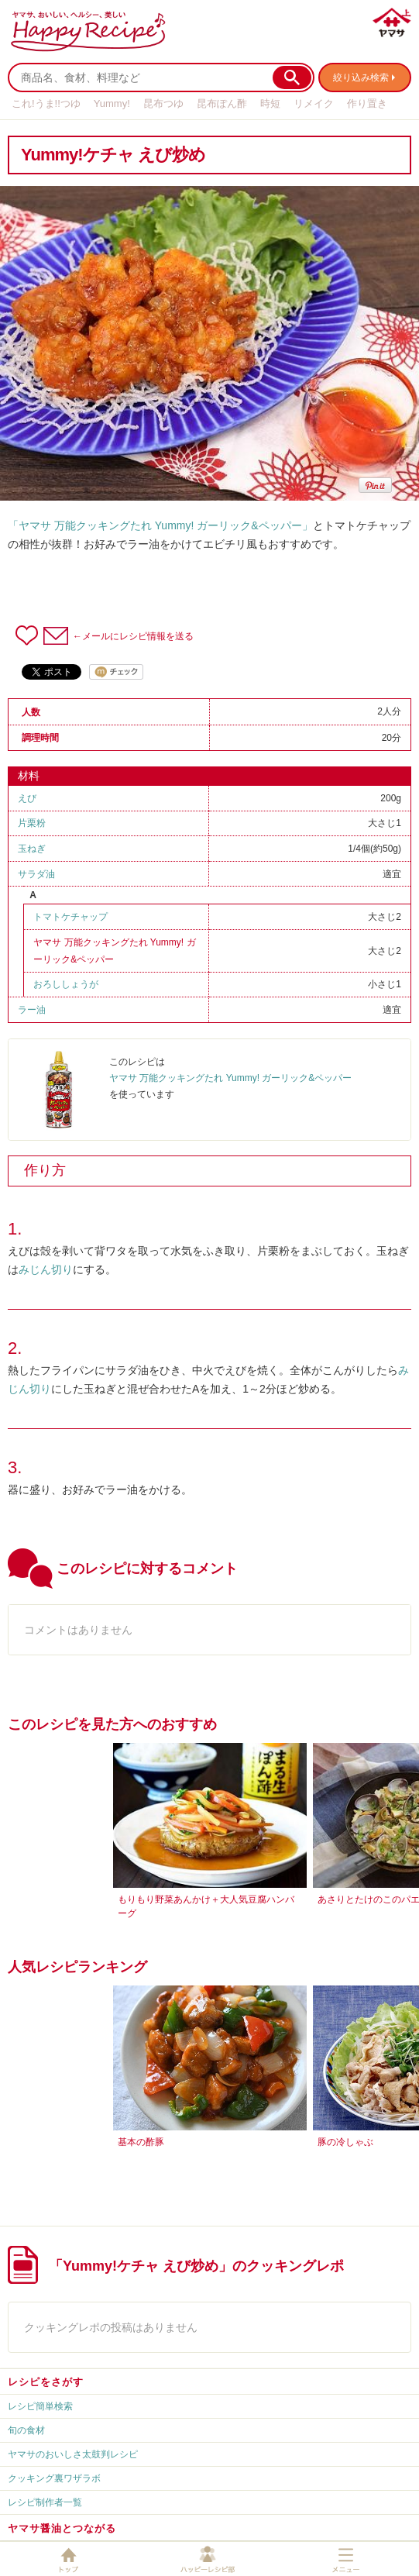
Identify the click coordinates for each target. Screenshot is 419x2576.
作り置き (367, 103)
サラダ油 (36, 874)
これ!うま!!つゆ (46, 103)
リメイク (314, 103)
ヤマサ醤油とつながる (62, 2528)
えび (27, 798)
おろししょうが (65, 984)
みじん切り (46, 1269)
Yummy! (112, 103)
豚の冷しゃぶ (345, 2142)
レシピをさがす (46, 2382)
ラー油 (32, 1009)
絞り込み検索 (361, 77)
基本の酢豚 (141, 2142)
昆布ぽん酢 (222, 103)
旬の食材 (26, 2430)
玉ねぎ (32, 848)
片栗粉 (32, 823)
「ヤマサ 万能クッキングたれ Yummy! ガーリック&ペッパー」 (160, 525)
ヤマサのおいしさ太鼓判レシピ (73, 2454)
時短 (270, 103)
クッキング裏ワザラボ (54, 2478)
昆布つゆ (163, 103)
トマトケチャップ (70, 916)
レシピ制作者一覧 (45, 2502)
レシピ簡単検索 (40, 2406)
